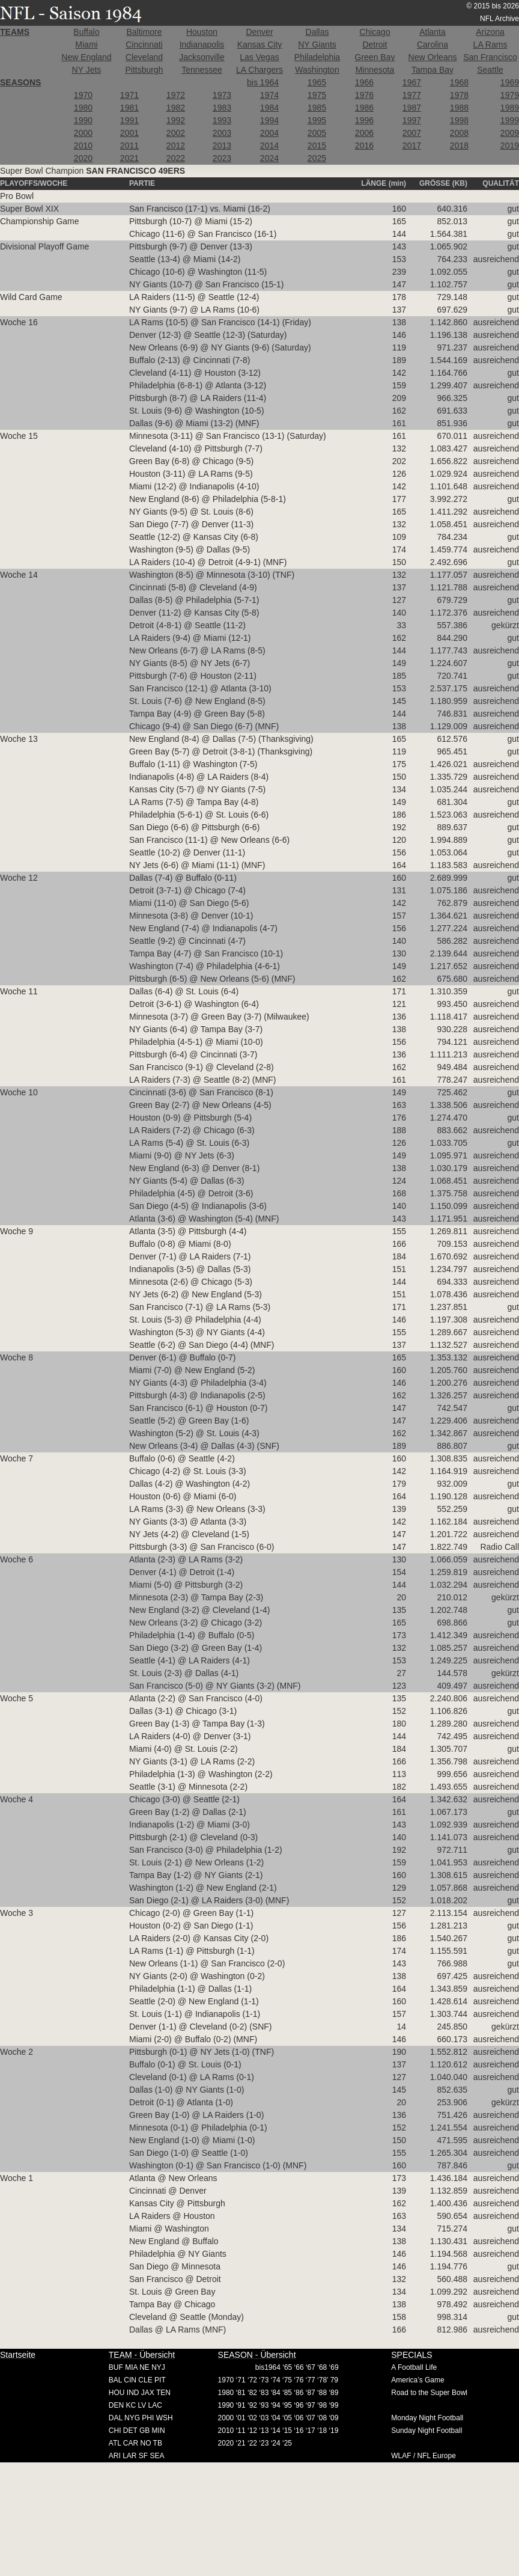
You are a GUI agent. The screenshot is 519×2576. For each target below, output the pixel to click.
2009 (509, 133)
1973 (222, 95)
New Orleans (432, 57)
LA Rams (490, 44)
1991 (129, 120)
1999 (509, 120)
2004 (269, 133)
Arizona (490, 32)
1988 (459, 107)
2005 (317, 133)
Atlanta (432, 32)
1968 (459, 82)
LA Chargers (259, 70)
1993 (222, 120)
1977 (411, 95)
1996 (364, 120)
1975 (317, 95)
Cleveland (144, 57)
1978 (459, 95)
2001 (129, 133)
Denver (259, 32)
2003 (222, 133)
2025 (317, 158)
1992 (175, 120)
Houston (201, 32)
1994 (269, 120)
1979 (509, 95)
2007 (411, 133)
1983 (222, 107)
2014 (269, 145)
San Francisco (490, 57)
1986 (364, 107)
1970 (83, 95)
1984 (269, 107)
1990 (83, 120)
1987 (411, 107)
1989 (509, 107)
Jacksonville (201, 57)
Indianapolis (202, 44)
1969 (509, 82)
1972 (175, 95)
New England (86, 57)
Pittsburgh (144, 70)
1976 (364, 95)
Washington (317, 70)
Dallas (317, 32)
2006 (364, 133)
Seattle (490, 70)
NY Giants (317, 44)
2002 (175, 133)
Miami (86, 44)
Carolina (432, 44)
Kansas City (259, 44)
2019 (509, 145)
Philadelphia (317, 57)
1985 (317, 107)
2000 (83, 133)
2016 (364, 145)
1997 (411, 120)
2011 (129, 145)
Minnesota (375, 70)
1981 (129, 107)
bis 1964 (263, 82)
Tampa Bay (432, 70)
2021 (129, 158)
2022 (175, 158)
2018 (459, 145)
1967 (411, 82)
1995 (317, 120)
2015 (317, 145)
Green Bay (375, 57)
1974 (269, 95)
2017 (411, 145)
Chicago (374, 32)
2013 (222, 145)
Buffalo (86, 32)
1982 (175, 107)
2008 (459, 133)
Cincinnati (144, 44)
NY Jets (87, 70)
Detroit (374, 44)
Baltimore (144, 32)
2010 (83, 145)
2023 (222, 158)
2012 (175, 145)
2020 (83, 158)
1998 (459, 120)
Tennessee (201, 70)
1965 (317, 82)
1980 (83, 107)
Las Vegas (259, 57)
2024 (269, 158)
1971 (129, 95)
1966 (364, 82)
